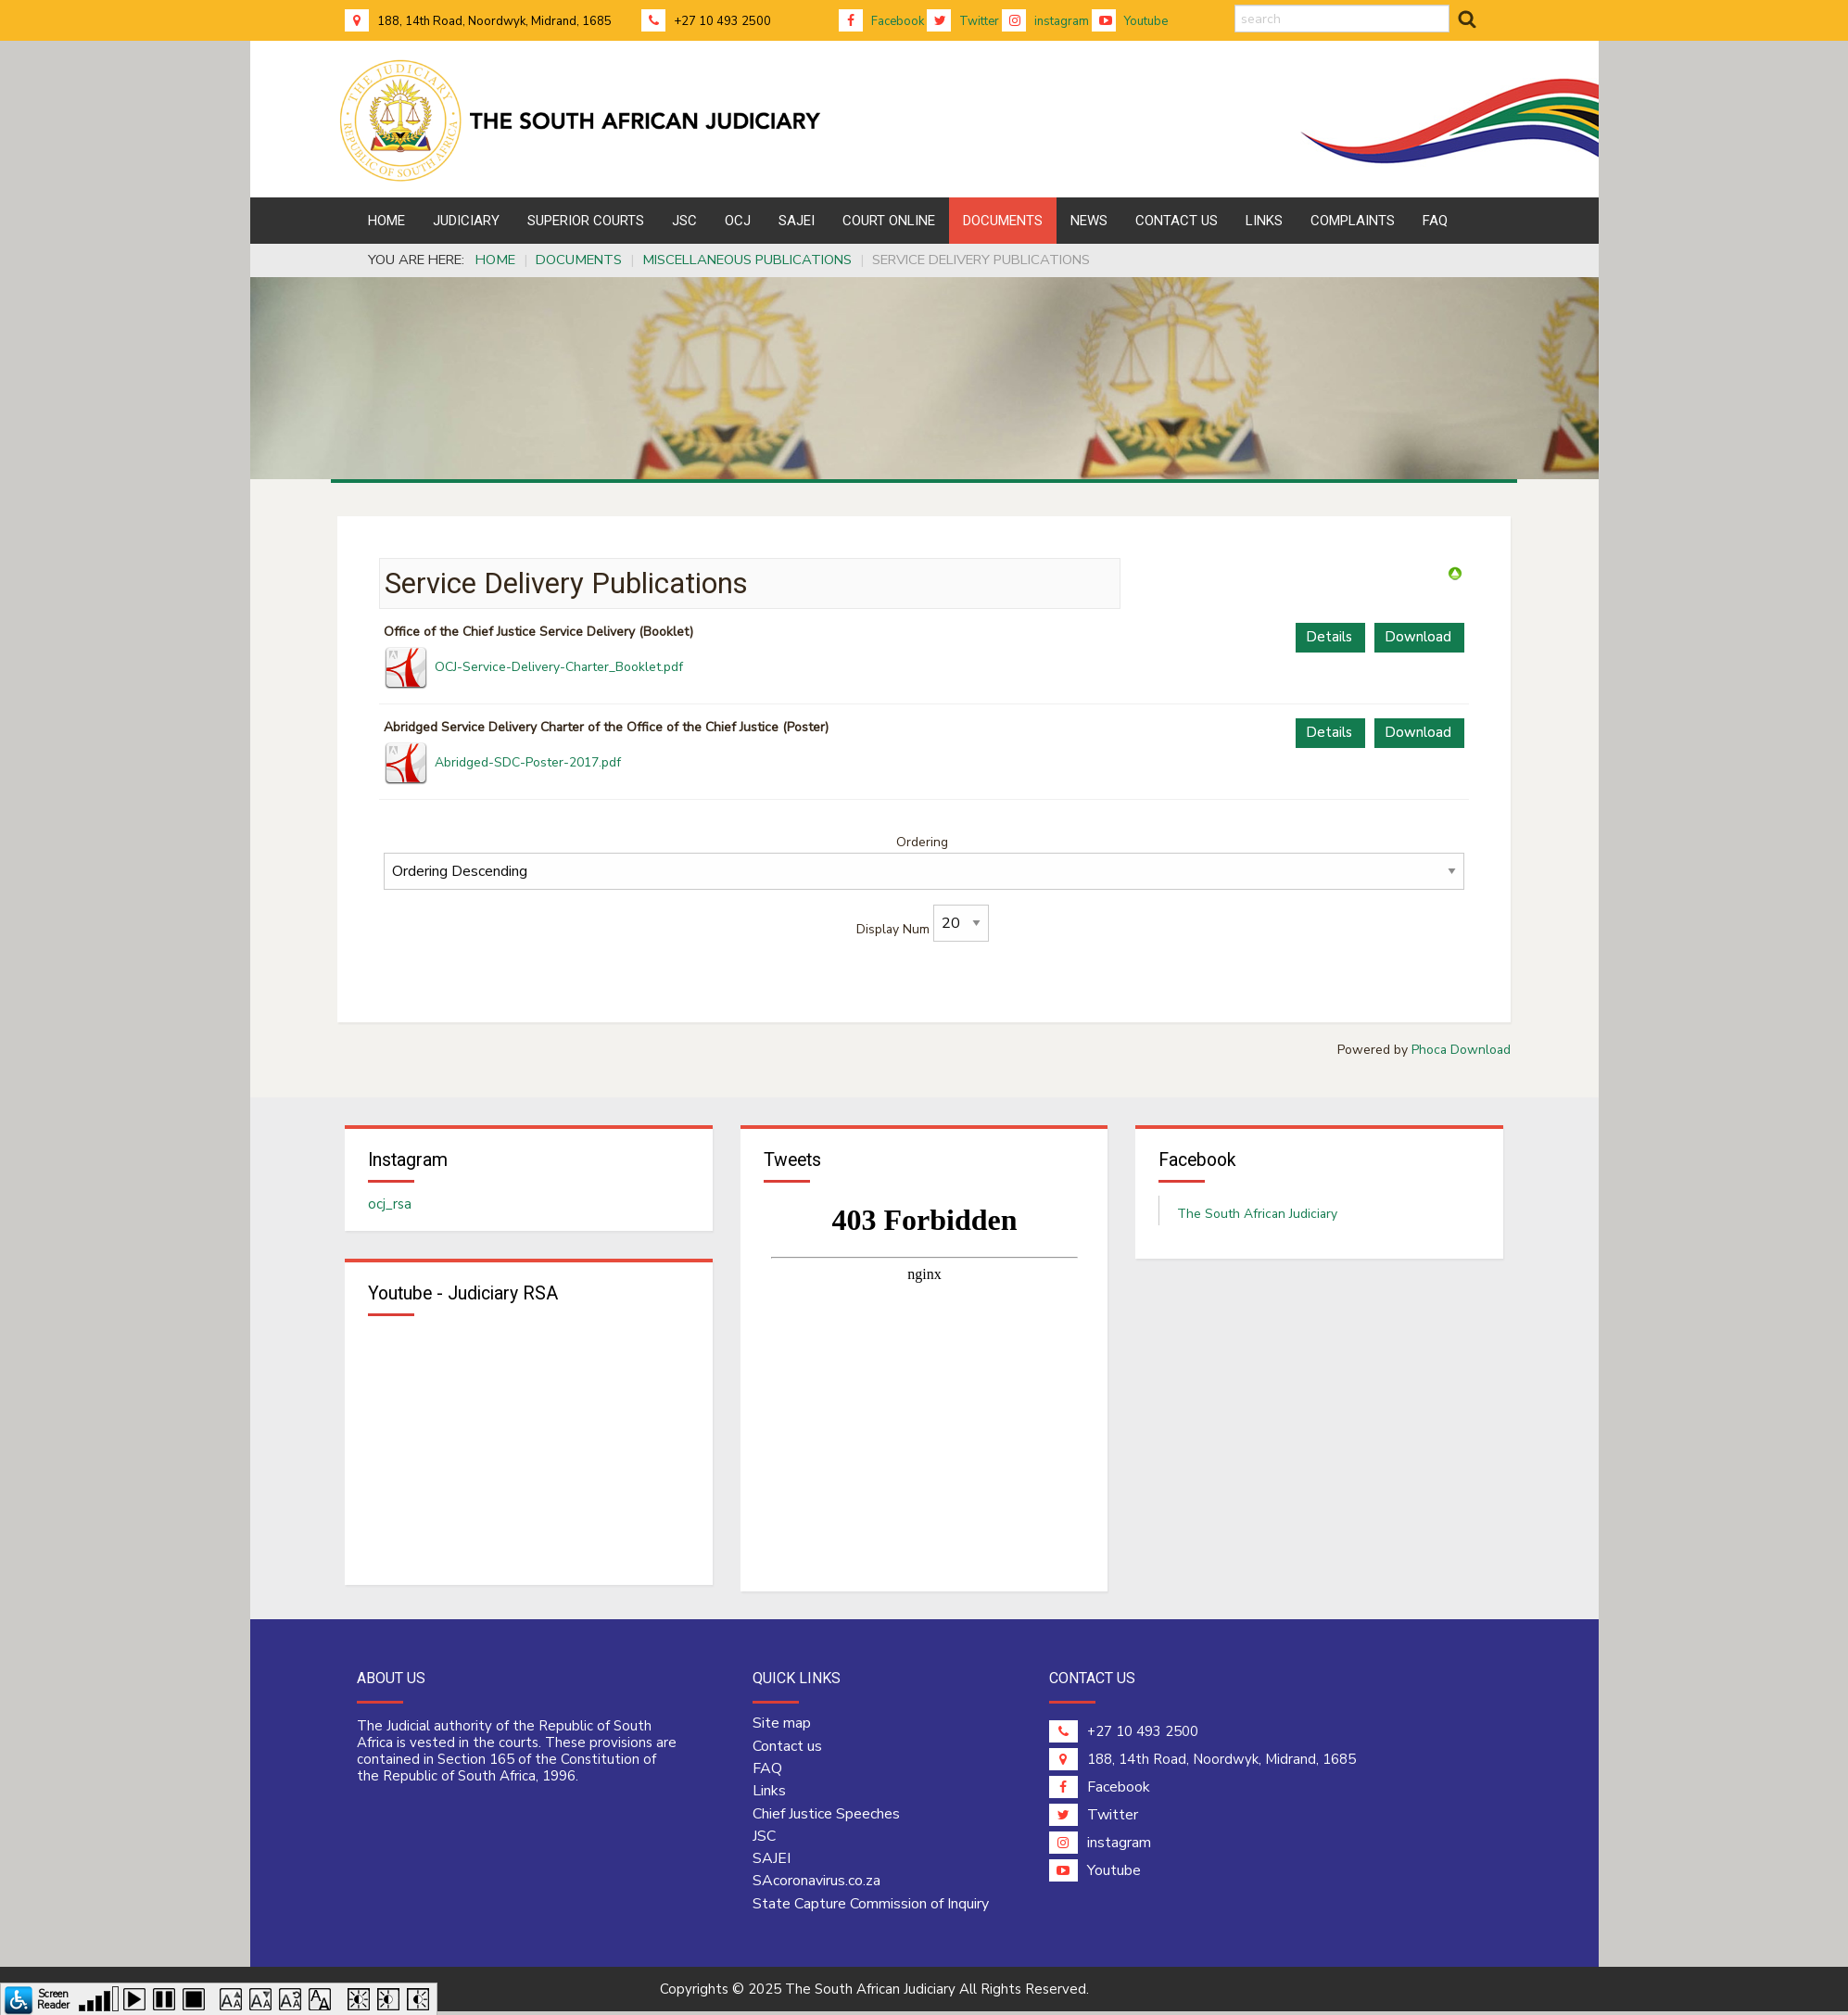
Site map (782, 1733)
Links (769, 1801)
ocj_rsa (389, 1209)
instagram (1045, 21)
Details (1329, 636)
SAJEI (772, 1867)
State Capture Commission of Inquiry (871, 1913)
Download (1418, 636)
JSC (764, 1845)
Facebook (881, 21)
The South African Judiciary (1257, 1219)
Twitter (963, 21)
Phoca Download (1461, 1049)
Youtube (1130, 21)
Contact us (787, 1755)
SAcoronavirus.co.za (816, 1891)
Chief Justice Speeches (826, 1823)
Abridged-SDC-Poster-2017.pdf (528, 762)
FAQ (767, 1778)
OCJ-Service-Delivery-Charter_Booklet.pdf (559, 667)
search (1234, 5)
